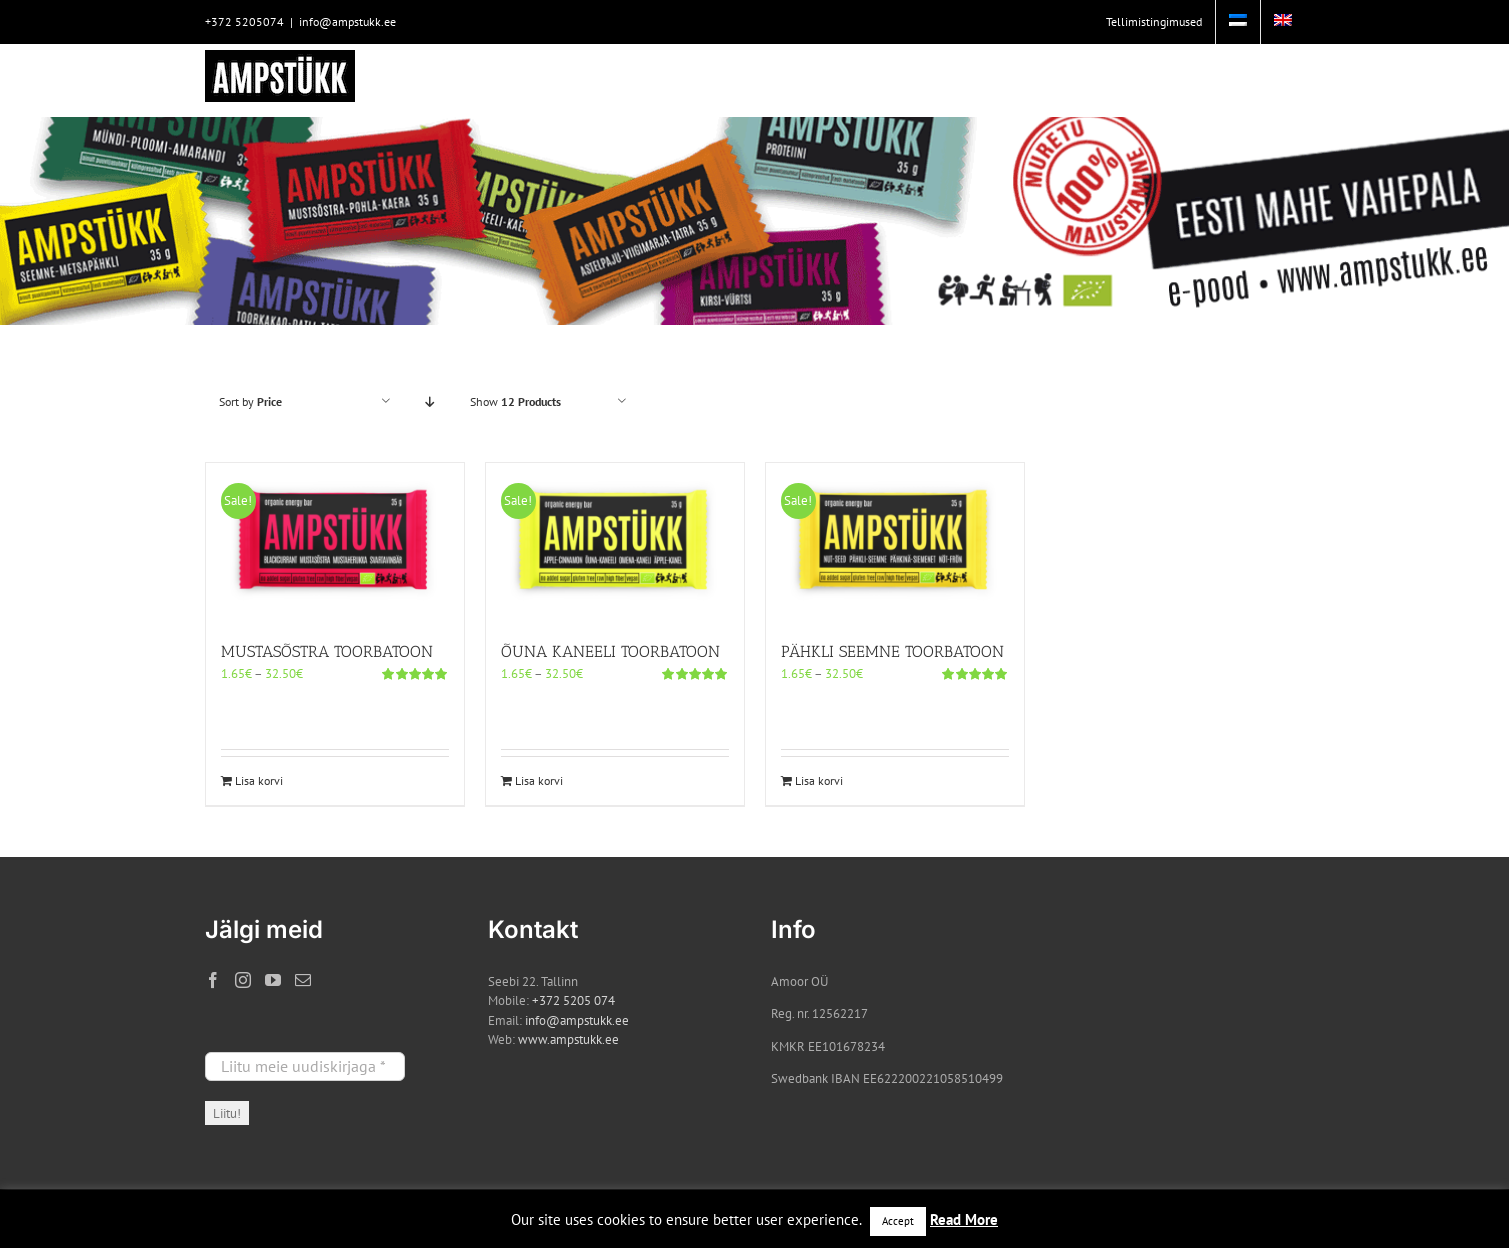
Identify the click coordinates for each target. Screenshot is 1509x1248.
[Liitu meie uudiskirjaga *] (305, 1066)
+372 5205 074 (573, 1000)
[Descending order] (430, 401)
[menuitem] (1238, 22)
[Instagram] (243, 980)
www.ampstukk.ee (568, 1039)
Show (515, 401)
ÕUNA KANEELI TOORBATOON (610, 651)
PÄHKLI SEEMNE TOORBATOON (892, 651)
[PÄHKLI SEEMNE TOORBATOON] (895, 541)
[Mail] (303, 980)
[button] (1273, 80)
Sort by (250, 401)
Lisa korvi (259, 780)
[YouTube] (273, 980)
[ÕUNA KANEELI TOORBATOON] (615, 541)
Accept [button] (898, 1221)
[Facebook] (213, 980)
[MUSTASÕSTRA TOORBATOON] (335, 541)
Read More (964, 1219)
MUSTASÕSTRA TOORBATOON (327, 651)
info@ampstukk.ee (347, 21)
